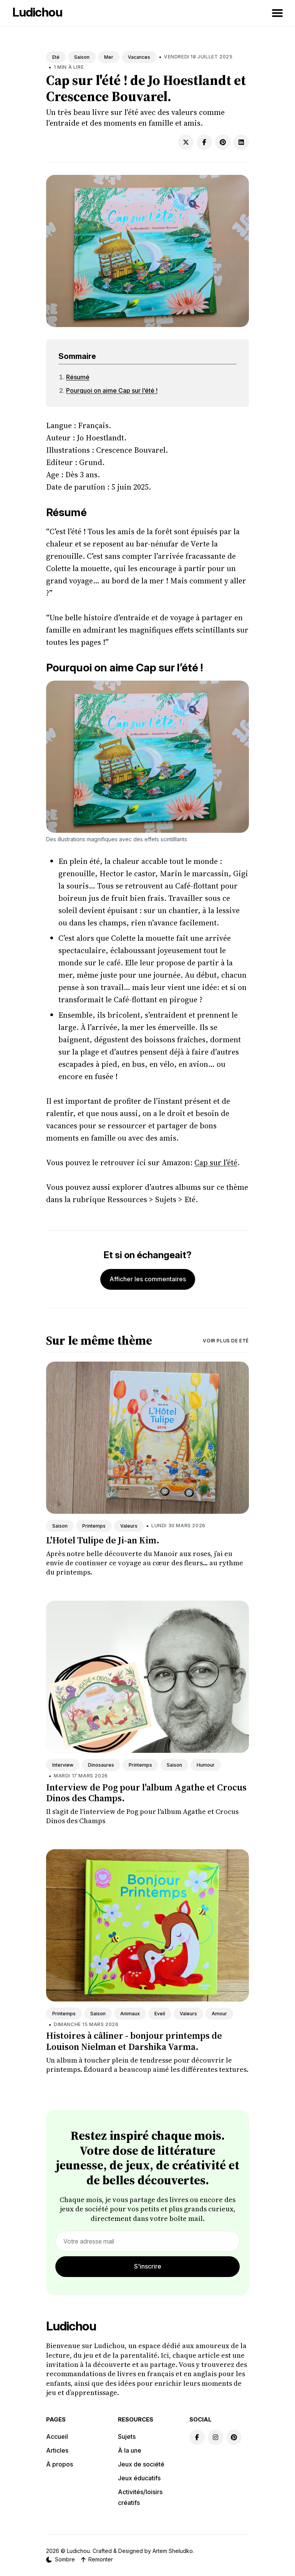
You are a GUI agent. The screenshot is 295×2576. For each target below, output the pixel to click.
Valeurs (129, 1526)
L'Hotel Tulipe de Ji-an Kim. (102, 1540)
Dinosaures (101, 1765)
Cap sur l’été (215, 1162)
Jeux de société (141, 2464)
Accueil (57, 2436)
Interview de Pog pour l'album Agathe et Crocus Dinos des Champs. (146, 1793)
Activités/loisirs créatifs (140, 2497)
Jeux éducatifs (139, 2478)
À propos (59, 2464)
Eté (56, 57)
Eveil (159, 2013)
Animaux (130, 2013)
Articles (57, 2450)
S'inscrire (147, 2266)
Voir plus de (226, 1341)
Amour (219, 2013)
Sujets (127, 2436)
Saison (81, 57)
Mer (108, 57)
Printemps (94, 1526)
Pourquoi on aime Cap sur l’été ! (111, 390)
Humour (206, 1765)
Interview (62, 1765)
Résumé (77, 377)
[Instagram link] (215, 2437)
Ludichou (37, 12)
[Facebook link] (197, 2437)
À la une (129, 2450)
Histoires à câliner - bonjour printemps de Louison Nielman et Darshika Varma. (134, 2041)
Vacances (139, 57)
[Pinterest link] (234, 2437)
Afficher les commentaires (147, 1279)
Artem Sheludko (172, 2551)
